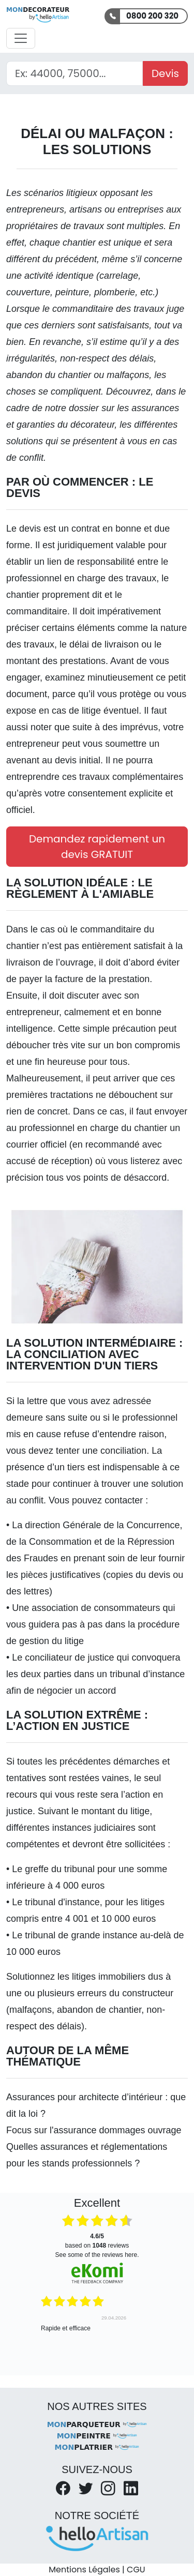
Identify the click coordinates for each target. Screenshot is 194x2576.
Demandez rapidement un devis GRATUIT (97, 847)
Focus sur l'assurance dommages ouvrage (94, 2130)
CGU (136, 2569)
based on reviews (97, 2241)
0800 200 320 (152, 15)
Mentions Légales (84, 2569)
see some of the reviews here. (97, 2254)
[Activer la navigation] (20, 38)
